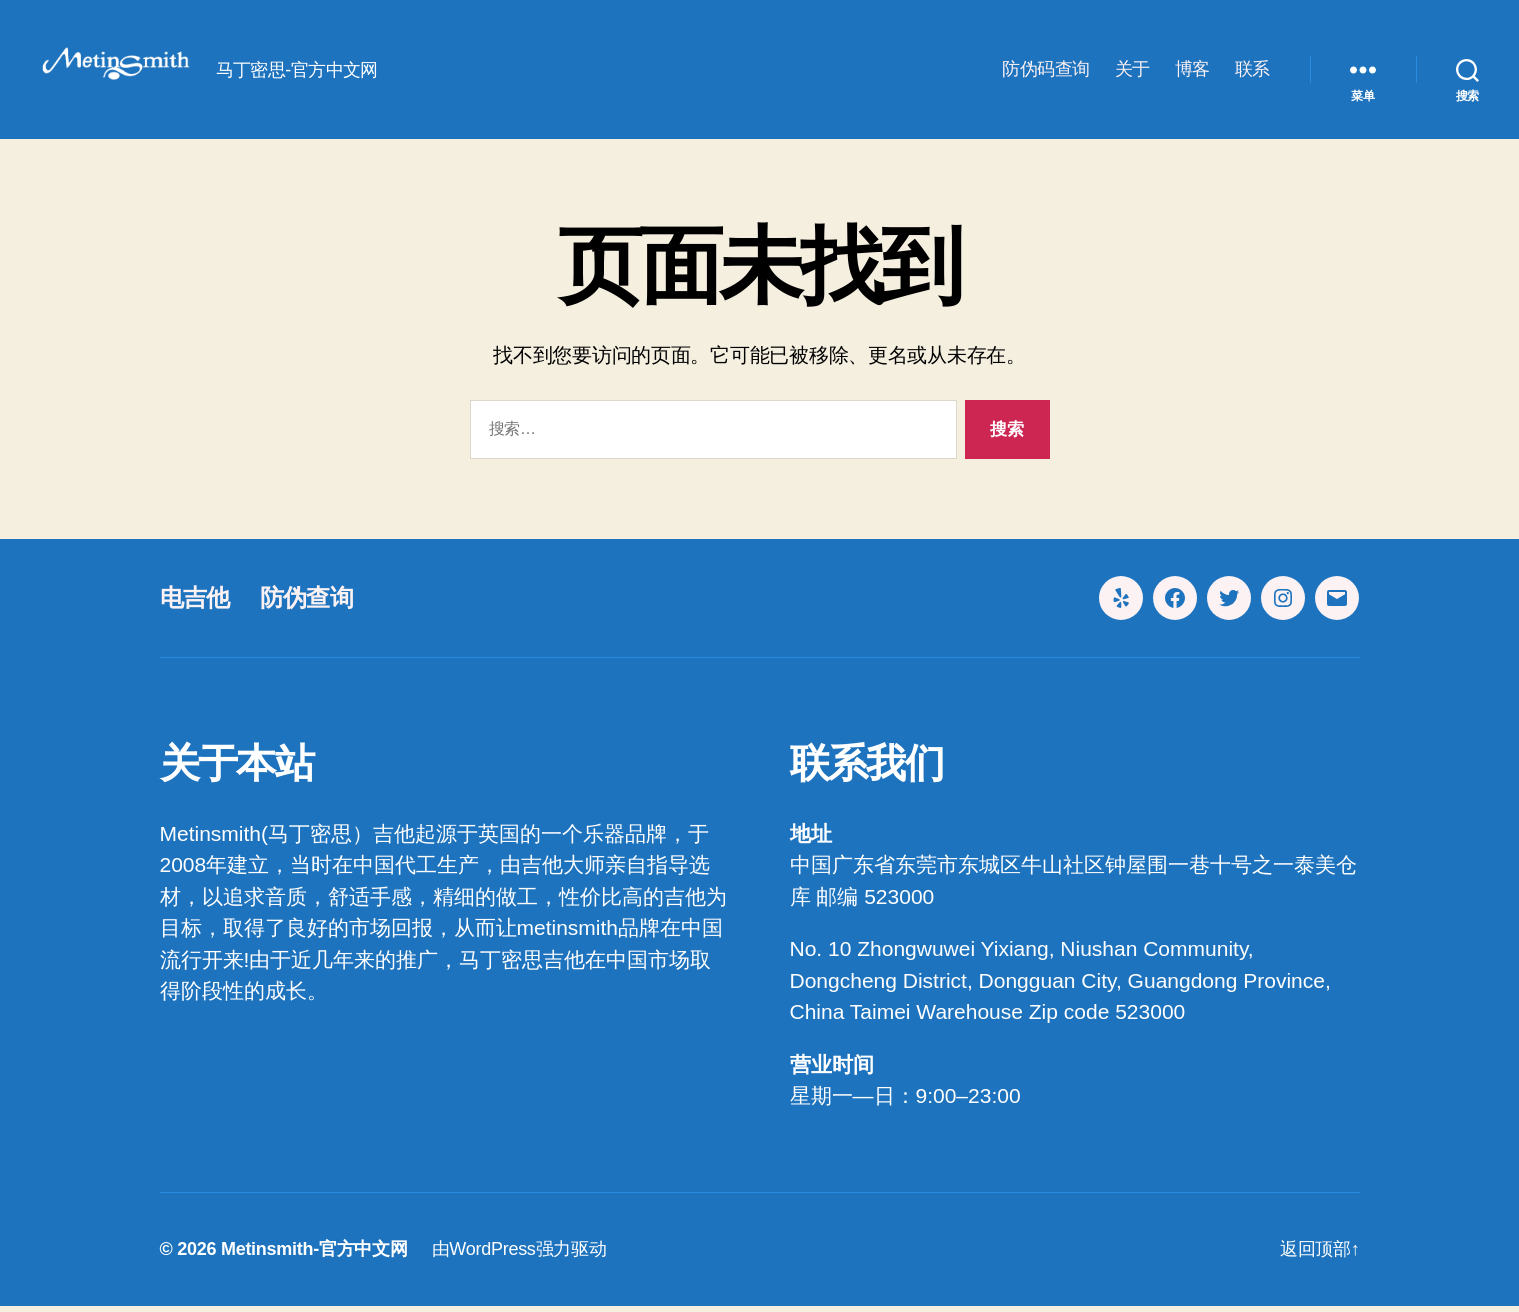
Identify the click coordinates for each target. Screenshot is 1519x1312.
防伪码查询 (1046, 72)
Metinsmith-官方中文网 (314, 1255)
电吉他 (195, 603)
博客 (1192, 72)
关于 (1132, 72)
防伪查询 (306, 603)
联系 (1252, 72)
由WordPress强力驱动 (519, 1255)
